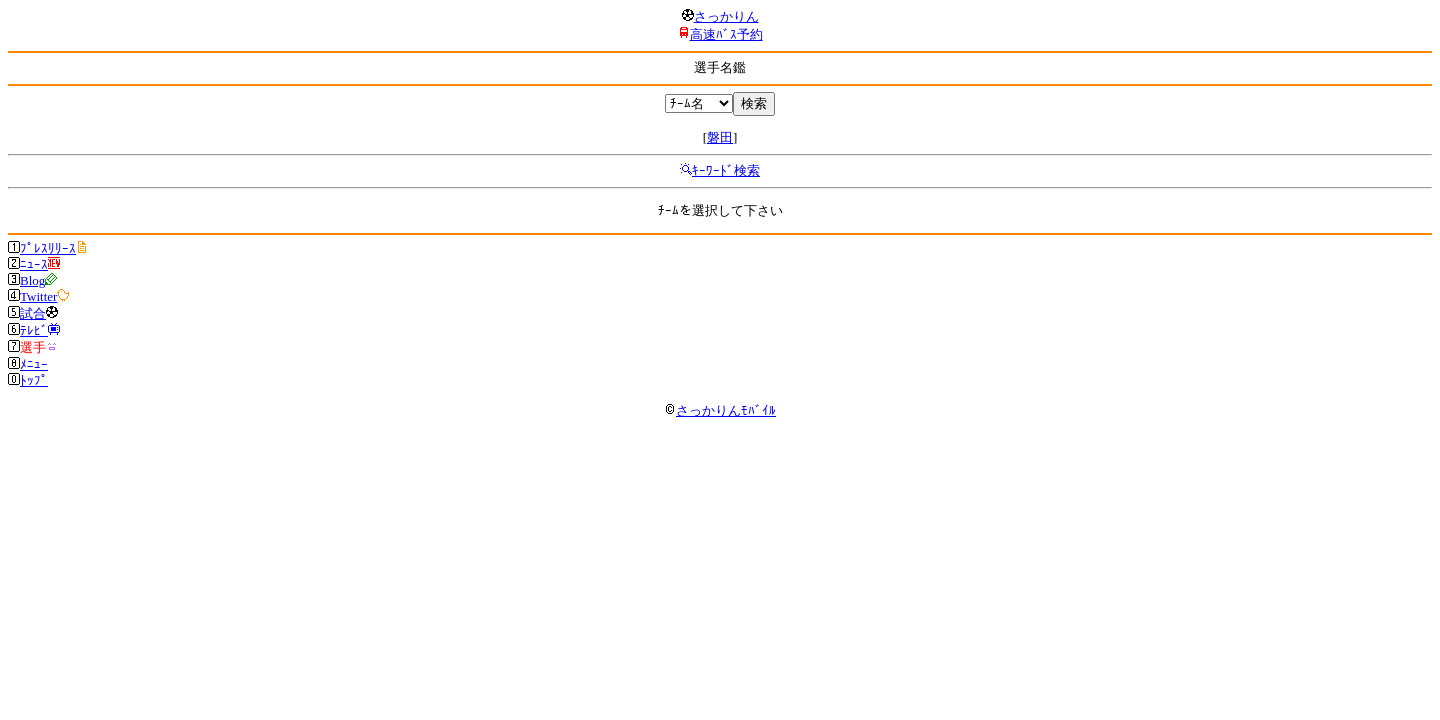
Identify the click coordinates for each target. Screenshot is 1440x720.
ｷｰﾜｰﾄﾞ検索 (726, 170)
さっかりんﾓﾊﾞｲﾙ (720, 410)
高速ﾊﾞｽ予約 (726, 34)
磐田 (720, 137)
